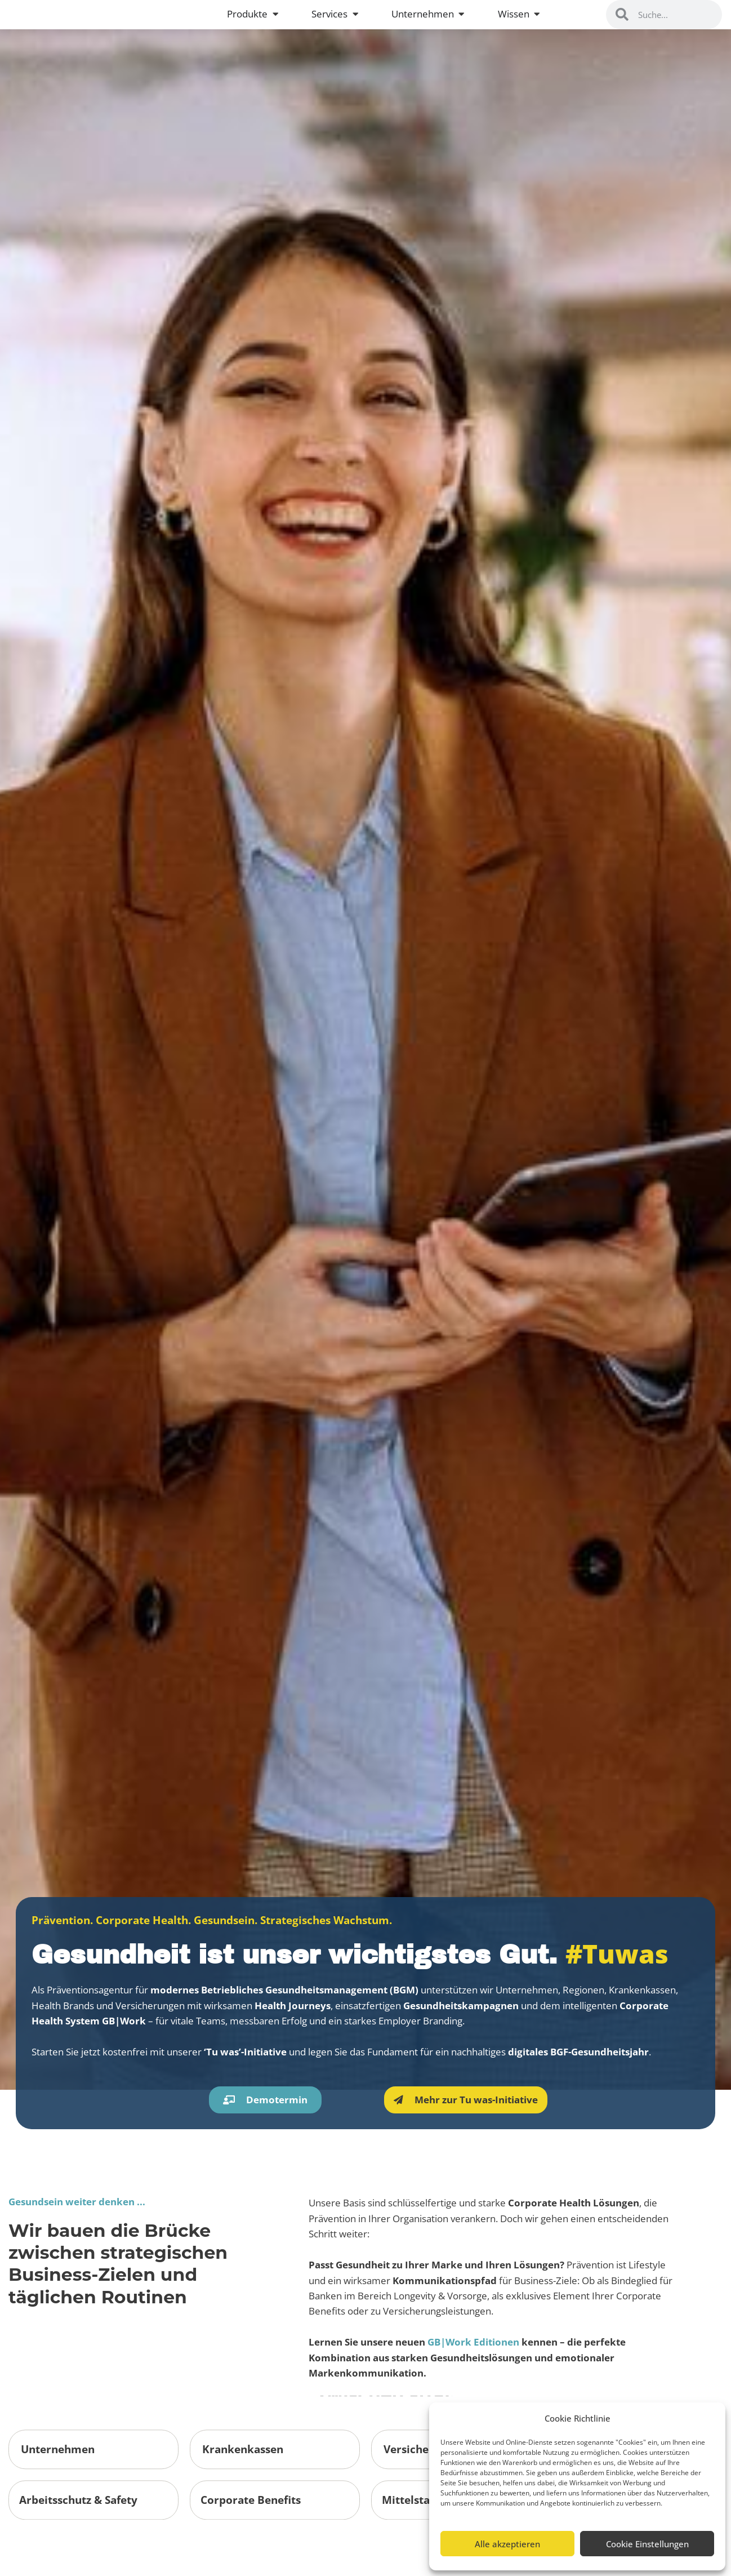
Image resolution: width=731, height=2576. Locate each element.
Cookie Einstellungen (647, 2544)
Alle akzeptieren (507, 2544)
